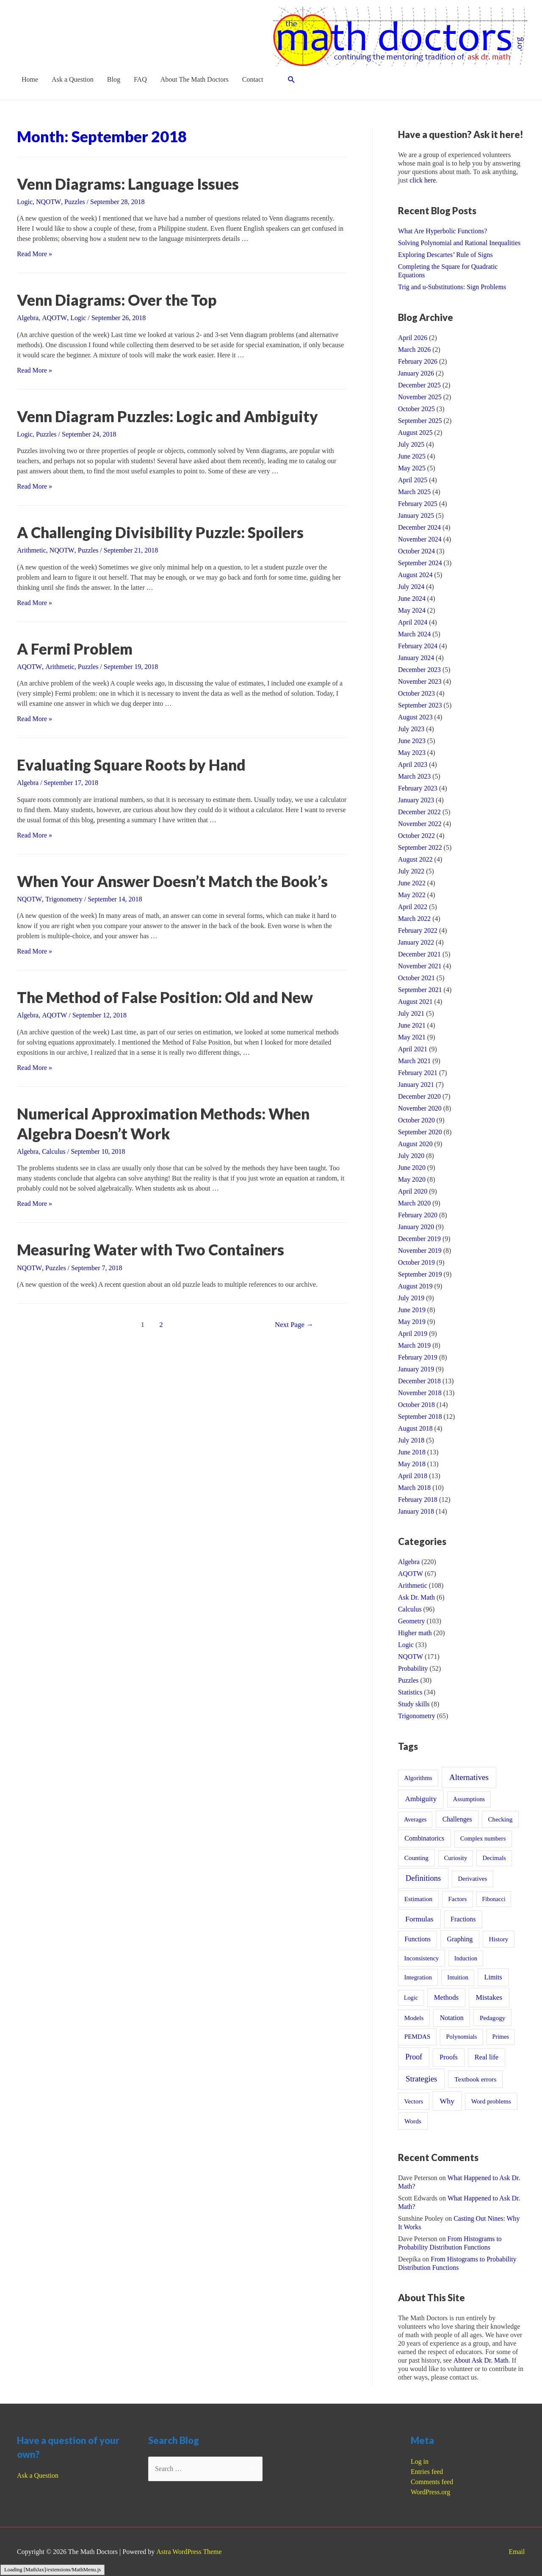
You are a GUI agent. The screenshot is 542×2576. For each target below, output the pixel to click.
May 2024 (412, 610)
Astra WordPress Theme (188, 2551)
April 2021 (413, 1049)
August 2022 (415, 859)
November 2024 (420, 539)
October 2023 (416, 693)
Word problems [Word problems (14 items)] (491, 2101)
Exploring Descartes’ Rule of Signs (445, 254)
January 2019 (416, 1369)
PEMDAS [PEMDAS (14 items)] (417, 2036)
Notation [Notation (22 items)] (452, 2017)
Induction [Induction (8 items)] (466, 1958)
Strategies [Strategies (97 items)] (421, 2078)
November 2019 (420, 1250)
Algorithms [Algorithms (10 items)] (418, 1777)
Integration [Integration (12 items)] (417, 1977)
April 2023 (413, 764)
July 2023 (411, 728)
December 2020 (419, 1096)
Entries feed (427, 2471)
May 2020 (412, 1179)
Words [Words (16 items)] (412, 2121)
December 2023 (419, 669)
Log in (420, 2461)
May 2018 (412, 1464)
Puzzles (74, 201)
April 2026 (413, 337)
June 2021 (412, 1025)
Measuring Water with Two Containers (152, 1248)
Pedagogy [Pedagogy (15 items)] (492, 2017)
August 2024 (415, 574)
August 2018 (415, 1428)
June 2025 (412, 456)
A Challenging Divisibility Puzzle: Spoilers (162, 531)
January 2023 (416, 800)
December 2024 (419, 527)
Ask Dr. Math (416, 1597)
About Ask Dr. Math (481, 2360)
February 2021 (418, 1072)
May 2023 (412, 752)
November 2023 (420, 681)
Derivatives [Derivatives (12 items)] (472, 1878)
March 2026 (414, 349)
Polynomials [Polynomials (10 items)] (461, 2036)
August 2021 (415, 1001)
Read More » (35, 253)
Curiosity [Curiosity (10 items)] (455, 1858)
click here (422, 180)
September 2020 (420, 1132)
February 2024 (418, 646)
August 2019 (415, 1286)
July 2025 (411, 444)
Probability (413, 1668)
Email (517, 2551)
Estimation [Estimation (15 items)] (418, 1898)
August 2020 (415, 1143)
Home (30, 79)
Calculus (54, 1150)
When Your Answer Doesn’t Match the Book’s (175, 880)
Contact (252, 79)
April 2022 (413, 906)
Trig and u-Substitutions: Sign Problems (452, 286)
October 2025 (416, 408)
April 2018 (413, 1475)
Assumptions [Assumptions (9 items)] (469, 1799)
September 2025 (420, 420)
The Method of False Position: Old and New (167, 996)
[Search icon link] (291, 79)
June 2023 (412, 740)
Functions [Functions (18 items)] (417, 1939)
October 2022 (416, 835)
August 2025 (415, 432)
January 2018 (416, 1511)
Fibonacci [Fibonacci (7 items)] (493, 1899)
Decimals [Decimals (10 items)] (494, 1858)
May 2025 (412, 468)
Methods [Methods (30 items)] (446, 1997)
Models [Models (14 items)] (414, 2017)
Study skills (414, 1704)
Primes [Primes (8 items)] (500, 2036)
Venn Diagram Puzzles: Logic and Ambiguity (171, 415)
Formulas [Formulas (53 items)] (419, 1919)
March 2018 (414, 1487)
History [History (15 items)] (498, 1939)
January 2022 (416, 942)
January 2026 (416, 373)
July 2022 (411, 871)
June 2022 (412, 883)
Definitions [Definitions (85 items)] (423, 1878)
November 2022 (420, 823)
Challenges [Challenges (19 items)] (457, 1819)
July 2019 (411, 1298)
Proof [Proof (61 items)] (413, 2057)
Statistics (410, 1692)
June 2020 (412, 1167)
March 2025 (414, 491)
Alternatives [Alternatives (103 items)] (469, 1777)
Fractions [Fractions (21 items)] (463, 1919)
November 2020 (420, 1108)
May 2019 (412, 1321)
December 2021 (419, 954)
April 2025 (413, 480)
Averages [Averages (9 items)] (415, 1819)
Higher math (415, 1632)
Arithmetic (31, 549)
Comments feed (432, 2481)
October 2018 (416, 1404)
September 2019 (420, 1274)
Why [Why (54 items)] (447, 2101)
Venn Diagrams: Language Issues (130, 183)
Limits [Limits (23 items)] (493, 1977)
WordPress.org (431, 2492)
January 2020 (416, 1226)
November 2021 (420, 966)
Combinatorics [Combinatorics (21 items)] (424, 1838)
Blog (113, 79)
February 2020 (418, 1215)
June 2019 (412, 1309)
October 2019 (416, 1262)
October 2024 (416, 551)
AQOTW (54, 317)
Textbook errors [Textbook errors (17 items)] (475, 2079)
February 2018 (418, 1499)
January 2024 (416, 657)
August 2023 (415, 717)
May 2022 (412, 894)
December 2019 (419, 1238)
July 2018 (411, 1440)
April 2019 (413, 1333)
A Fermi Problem (76, 647)
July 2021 (411, 1013)
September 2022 (420, 847)
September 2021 (420, 989)
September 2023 (420, 705)
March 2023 (414, 776)
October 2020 (416, 1120)
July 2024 (411, 586)
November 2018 (420, 1392)
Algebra (28, 317)
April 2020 (413, 1191)
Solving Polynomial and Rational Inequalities (460, 242)
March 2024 (414, 634)
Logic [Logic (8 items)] (411, 1997)
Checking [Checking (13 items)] (500, 1819)
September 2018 (420, 1416)
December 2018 (419, 1381)
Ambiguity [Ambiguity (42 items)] (421, 1799)
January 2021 (416, 1084)
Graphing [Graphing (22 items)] (460, 1939)
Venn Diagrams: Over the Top (119, 299)
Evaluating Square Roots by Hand (133, 764)
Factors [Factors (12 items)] (457, 1899)
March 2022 (414, 918)
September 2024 (420, 563)
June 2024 (412, 598)
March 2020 (414, 1203)
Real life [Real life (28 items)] (486, 2057)
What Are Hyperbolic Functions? (443, 231)
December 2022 (419, 811)
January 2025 (416, 515)
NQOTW (48, 201)
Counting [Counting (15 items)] (416, 1857)
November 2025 (420, 397)
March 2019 (414, 1345)
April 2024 (413, 622)
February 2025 (418, 503)
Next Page (293, 1323)
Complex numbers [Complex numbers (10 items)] (483, 1838)
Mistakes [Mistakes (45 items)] (489, 1997)
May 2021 (412, 1037)
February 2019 (418, 1357)
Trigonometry (63, 898)
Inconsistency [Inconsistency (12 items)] (421, 1958)
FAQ (140, 79)
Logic (25, 201)
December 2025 (419, 385)
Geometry (411, 1621)
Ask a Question (73, 79)
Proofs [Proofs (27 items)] (449, 2057)
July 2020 (411, 1155)
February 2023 (418, 788)
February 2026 (418, 361)
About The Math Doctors (194, 79)
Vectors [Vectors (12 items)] (413, 2101)
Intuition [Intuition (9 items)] (457, 1977)
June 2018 (412, 1452)
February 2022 (418, 930)
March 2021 (414, 1060)
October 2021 (416, 977)
